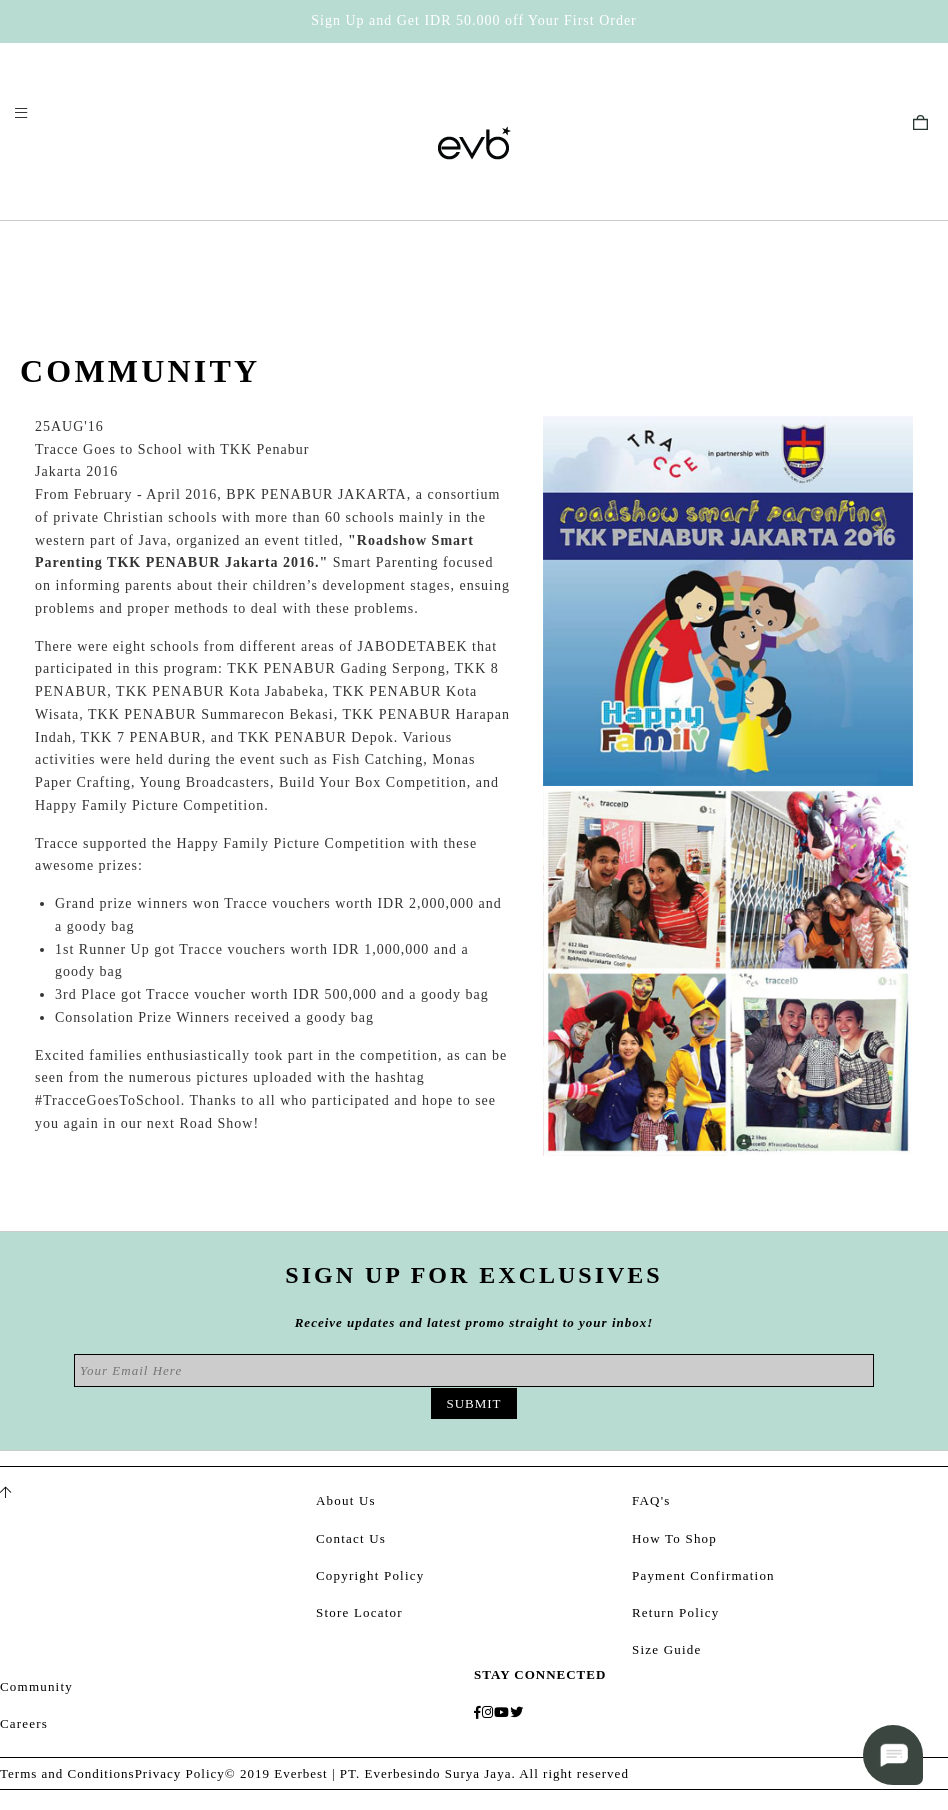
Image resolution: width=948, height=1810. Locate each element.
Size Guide (666, 1649)
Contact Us (351, 1538)
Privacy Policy (180, 1773)
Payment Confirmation (703, 1575)
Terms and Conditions (67, 1773)
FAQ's (651, 1500)
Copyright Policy (370, 1575)
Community (36, 1686)
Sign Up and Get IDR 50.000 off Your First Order (474, 20)
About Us (346, 1500)
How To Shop (674, 1538)
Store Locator (359, 1612)
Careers (24, 1723)
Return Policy (675, 1612)
